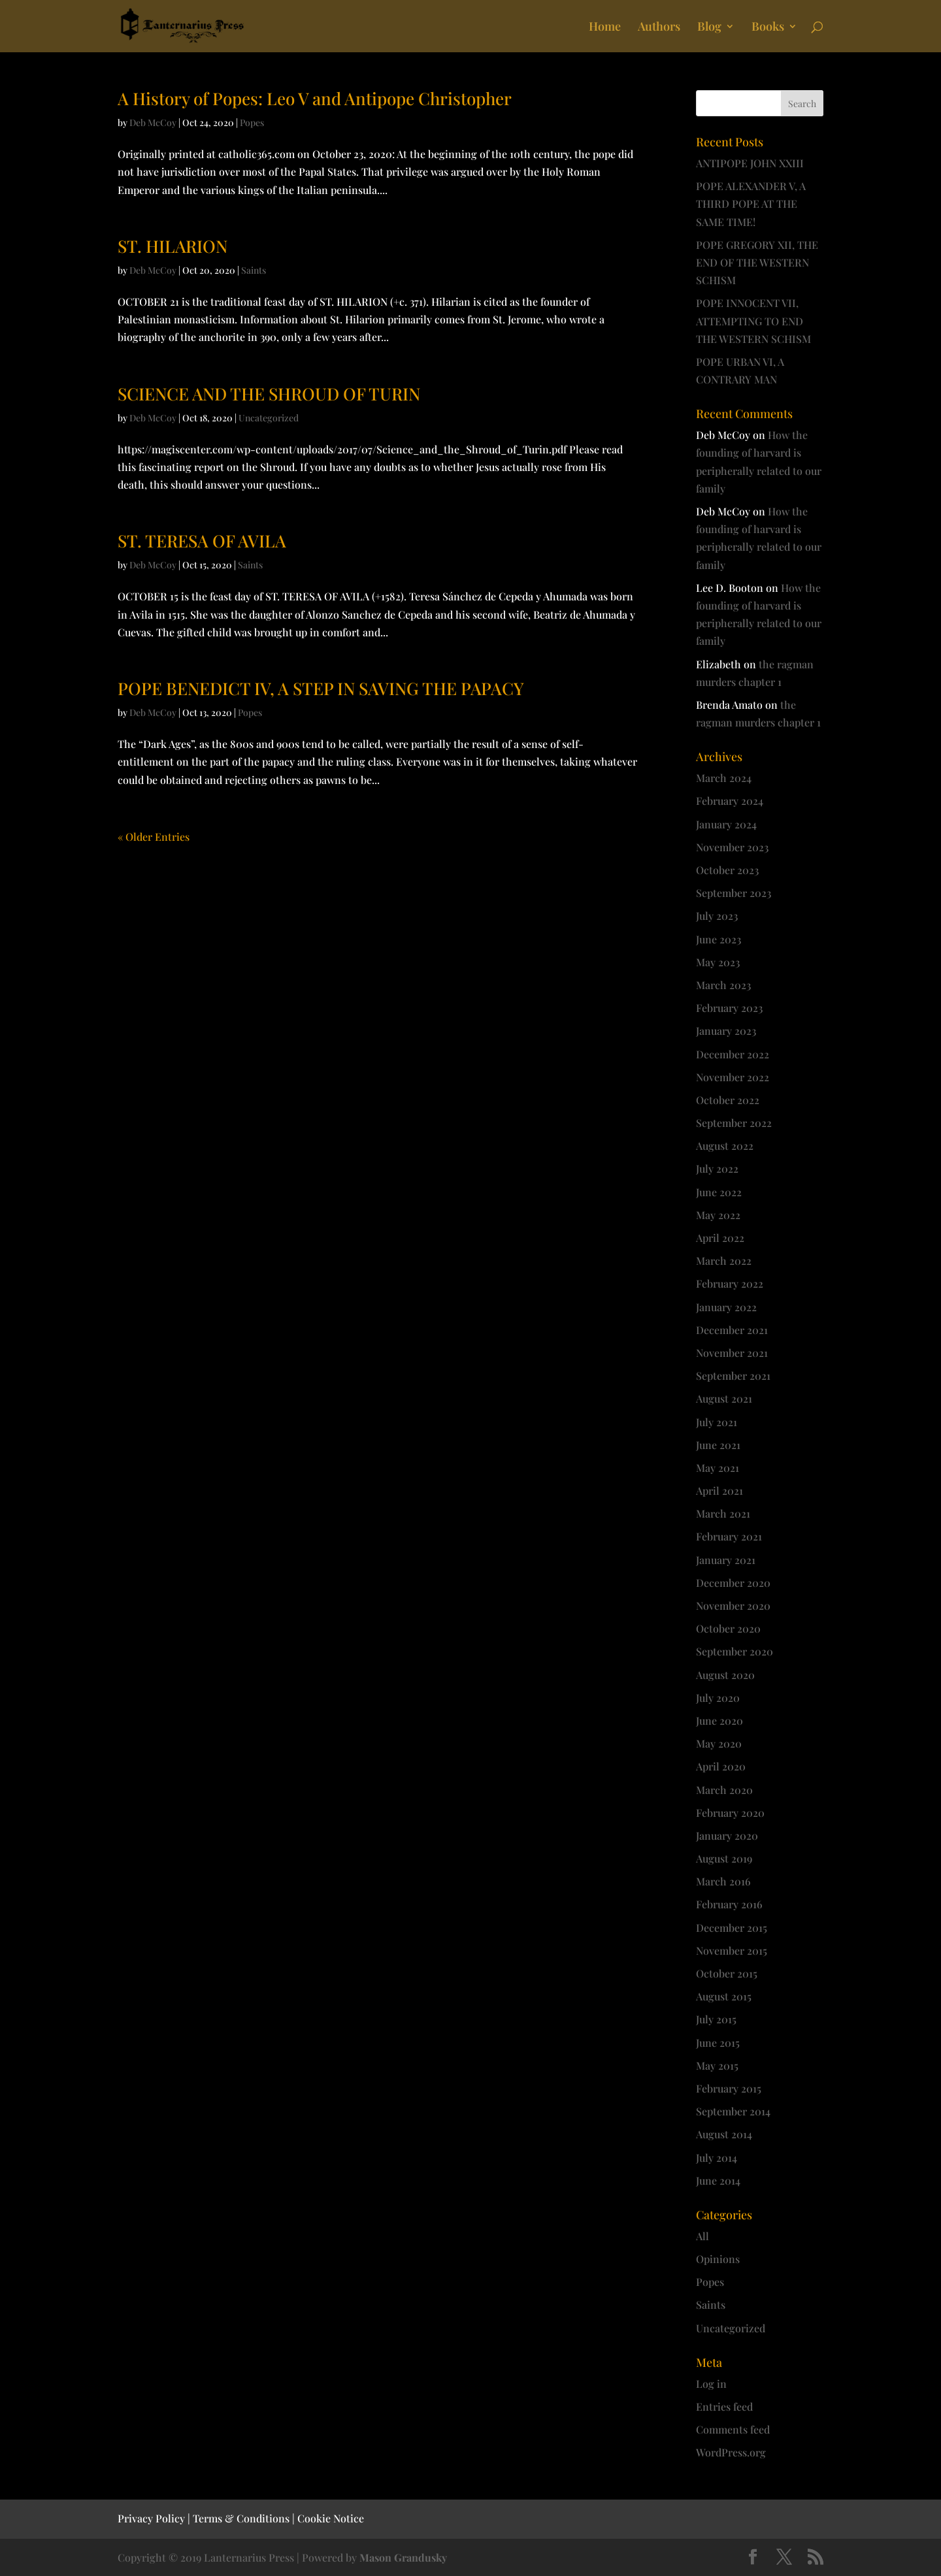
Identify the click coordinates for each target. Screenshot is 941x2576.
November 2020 (733, 1605)
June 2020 (719, 1720)
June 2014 (718, 2180)
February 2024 (729, 800)
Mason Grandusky (403, 2557)
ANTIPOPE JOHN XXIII (750, 163)
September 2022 (734, 1123)
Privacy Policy (151, 2518)
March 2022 (723, 1260)
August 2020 (725, 1675)
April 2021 (719, 1490)
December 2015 (731, 1927)
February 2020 (730, 1812)
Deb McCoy (152, 122)
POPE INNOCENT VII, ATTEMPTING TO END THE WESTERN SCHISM (753, 320)
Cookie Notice (330, 2518)
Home (605, 28)
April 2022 (720, 1238)
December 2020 (733, 1583)
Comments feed (733, 2429)
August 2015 (723, 1996)
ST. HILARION (172, 246)
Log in (711, 2383)
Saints (253, 270)
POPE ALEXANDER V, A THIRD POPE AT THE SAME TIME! (751, 203)
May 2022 (718, 1215)
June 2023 (718, 939)
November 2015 (731, 1950)
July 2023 (717, 915)
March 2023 (723, 985)
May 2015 (717, 2065)
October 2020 (728, 1628)
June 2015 (718, 2042)
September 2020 (734, 1651)
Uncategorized (269, 418)
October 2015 (726, 1973)
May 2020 (719, 1743)
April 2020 (721, 1766)
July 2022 (717, 1168)
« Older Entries (154, 836)
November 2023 (732, 847)
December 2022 (732, 1054)
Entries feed (724, 2406)
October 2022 (727, 1100)
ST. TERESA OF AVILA (202, 540)
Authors (659, 28)
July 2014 (716, 2157)
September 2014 (733, 2111)
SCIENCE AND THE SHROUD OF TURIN (269, 393)
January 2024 (726, 824)
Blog (709, 28)
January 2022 (726, 1307)
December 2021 (732, 1330)
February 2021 (729, 1536)
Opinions (718, 2259)
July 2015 (716, 2019)
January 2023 (726, 1030)
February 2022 (729, 1283)
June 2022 (719, 1192)
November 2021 (732, 1353)
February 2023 (729, 1008)
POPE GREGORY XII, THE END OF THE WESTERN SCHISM (757, 262)
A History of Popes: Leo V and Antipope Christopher (315, 98)
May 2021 (717, 1468)
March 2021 (723, 1513)
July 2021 (716, 1422)
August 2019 (724, 1858)
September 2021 (733, 1375)
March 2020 (724, 1790)
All (702, 2236)
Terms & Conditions (241, 2518)
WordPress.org (731, 2452)
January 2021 (725, 1560)
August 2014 (724, 2134)
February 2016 (729, 1904)
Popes (252, 122)
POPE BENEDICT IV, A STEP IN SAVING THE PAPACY (321, 688)
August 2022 (724, 1145)
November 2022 (732, 1077)
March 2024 (723, 778)
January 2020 (727, 1835)
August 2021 (724, 1398)
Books (767, 28)
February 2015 (728, 2088)
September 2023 (733, 893)
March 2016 (723, 1881)
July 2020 (718, 1697)
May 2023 (718, 962)
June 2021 (718, 1445)
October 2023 (727, 870)
